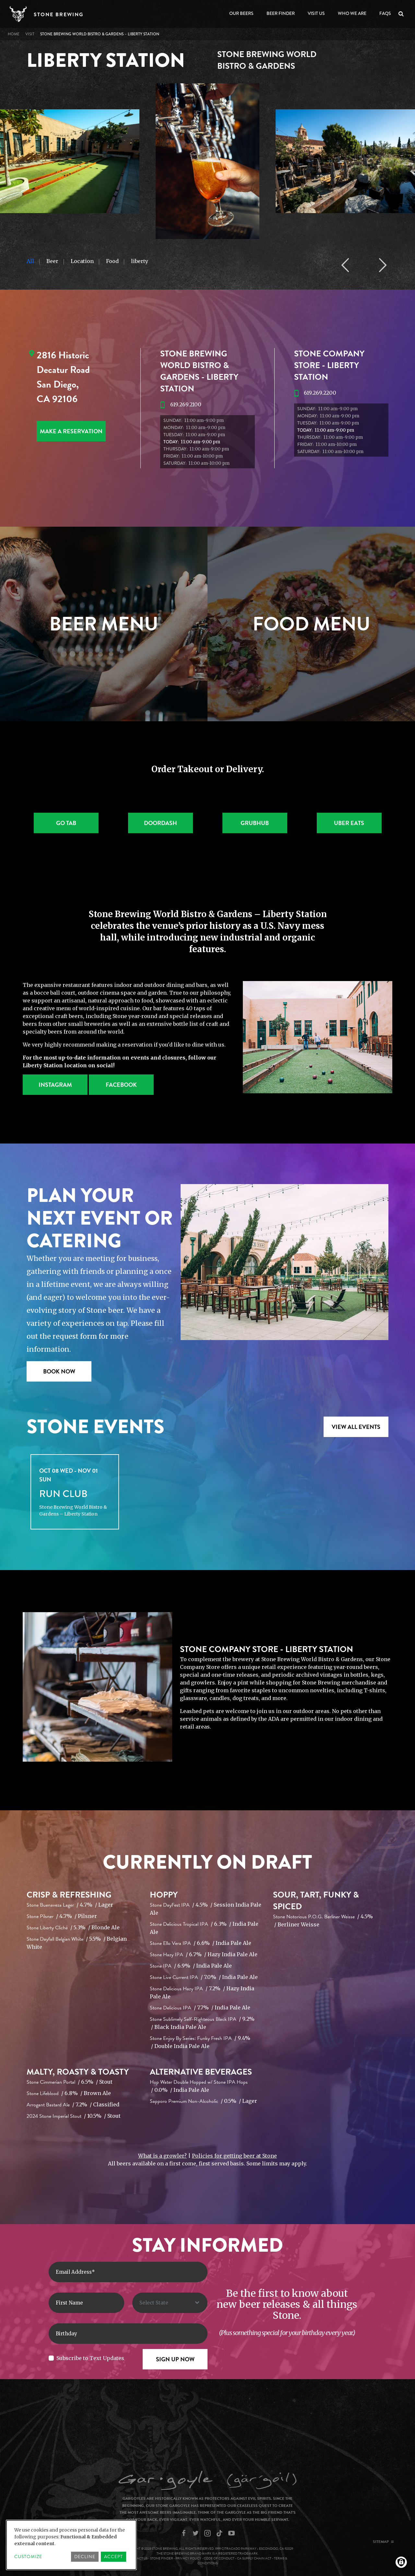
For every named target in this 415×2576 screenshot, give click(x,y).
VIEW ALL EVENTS (356, 1426)
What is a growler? (162, 2155)
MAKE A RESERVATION (71, 431)
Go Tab (66, 823)
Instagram (55, 1084)
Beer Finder (281, 13)
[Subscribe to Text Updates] (51, 2358)
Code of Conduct (219, 2558)
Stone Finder (161, 2558)
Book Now (59, 1371)
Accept (113, 2556)
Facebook (121, 1084)
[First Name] (86, 2303)
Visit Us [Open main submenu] (316, 13)
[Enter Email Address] (128, 2272)
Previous (345, 265)
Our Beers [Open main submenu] (241, 13)
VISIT (29, 34)
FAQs (385, 13)
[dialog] (71, 2545)
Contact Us (138, 2558)
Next (382, 265)
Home (13, 34)
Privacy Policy (188, 2558)
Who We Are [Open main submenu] (352, 13)
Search (402, 14)
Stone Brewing (58, 14)
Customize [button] (28, 2556)
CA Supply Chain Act (254, 2558)
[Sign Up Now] (175, 2359)
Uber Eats (349, 823)
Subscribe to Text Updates (90, 2358)
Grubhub (255, 823)
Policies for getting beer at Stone (234, 2155)
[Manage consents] (401, 2562)
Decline (84, 2556)
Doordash (160, 823)
